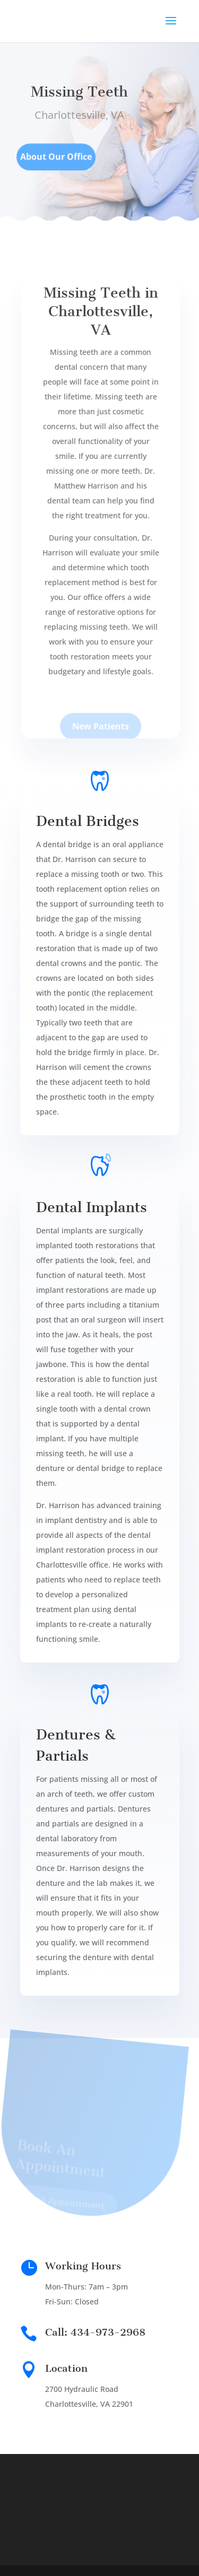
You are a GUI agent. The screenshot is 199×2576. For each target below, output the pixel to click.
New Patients (103, 731)
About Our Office (56, 161)
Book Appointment (60, 2206)
